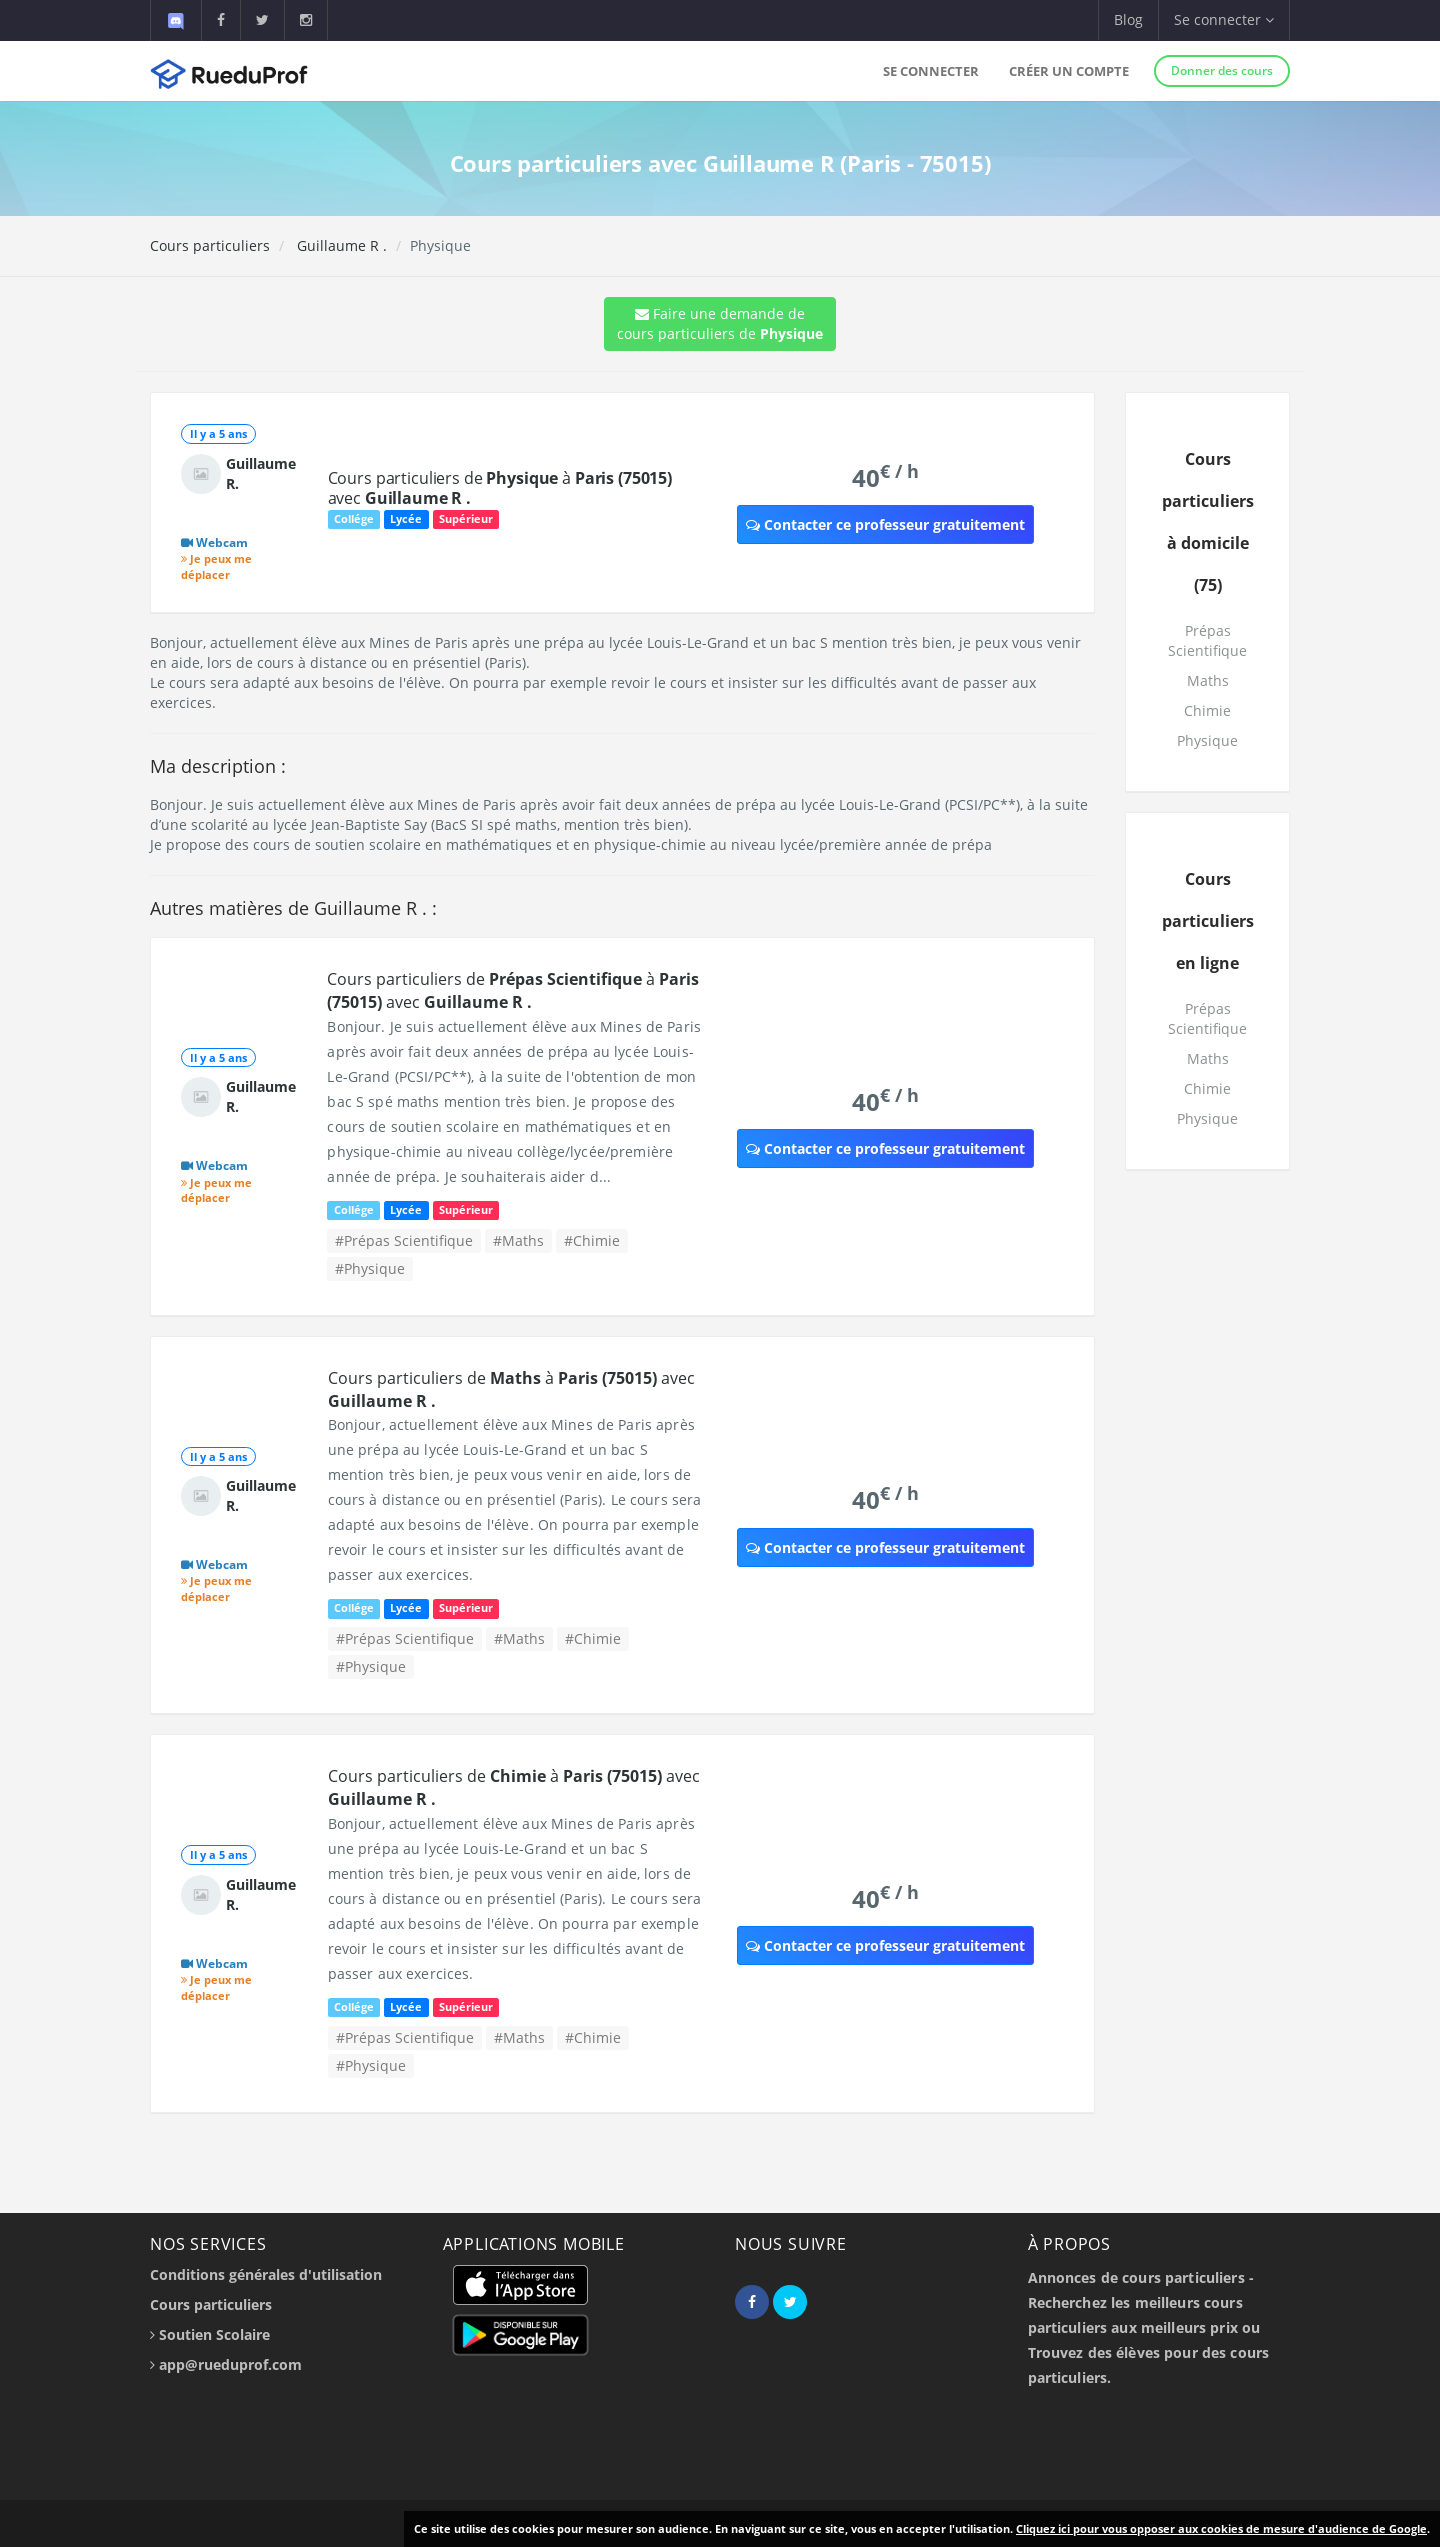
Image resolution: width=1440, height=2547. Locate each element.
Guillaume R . (340, 245)
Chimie (1207, 710)
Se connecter (931, 71)
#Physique (370, 1268)
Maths (1208, 680)
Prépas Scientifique (1207, 640)
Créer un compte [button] (1069, 71)
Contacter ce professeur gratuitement (885, 524)
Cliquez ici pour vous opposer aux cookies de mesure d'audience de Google (1221, 2528)
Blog (1128, 19)
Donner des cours (1222, 70)
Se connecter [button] (1224, 19)
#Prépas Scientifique (404, 1240)
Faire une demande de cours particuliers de (720, 323)
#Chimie (592, 1240)
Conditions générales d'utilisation (266, 2274)
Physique (1207, 740)
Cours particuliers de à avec (500, 488)
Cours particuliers (210, 245)
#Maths (518, 1240)
